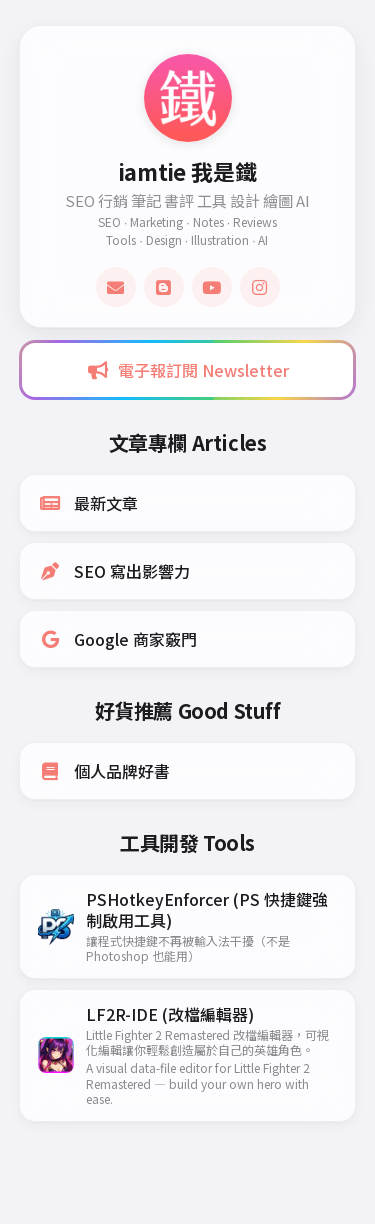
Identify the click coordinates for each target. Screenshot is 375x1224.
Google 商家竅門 (117, 639)
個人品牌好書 (104, 771)
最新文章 (88, 503)
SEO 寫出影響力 (114, 571)
